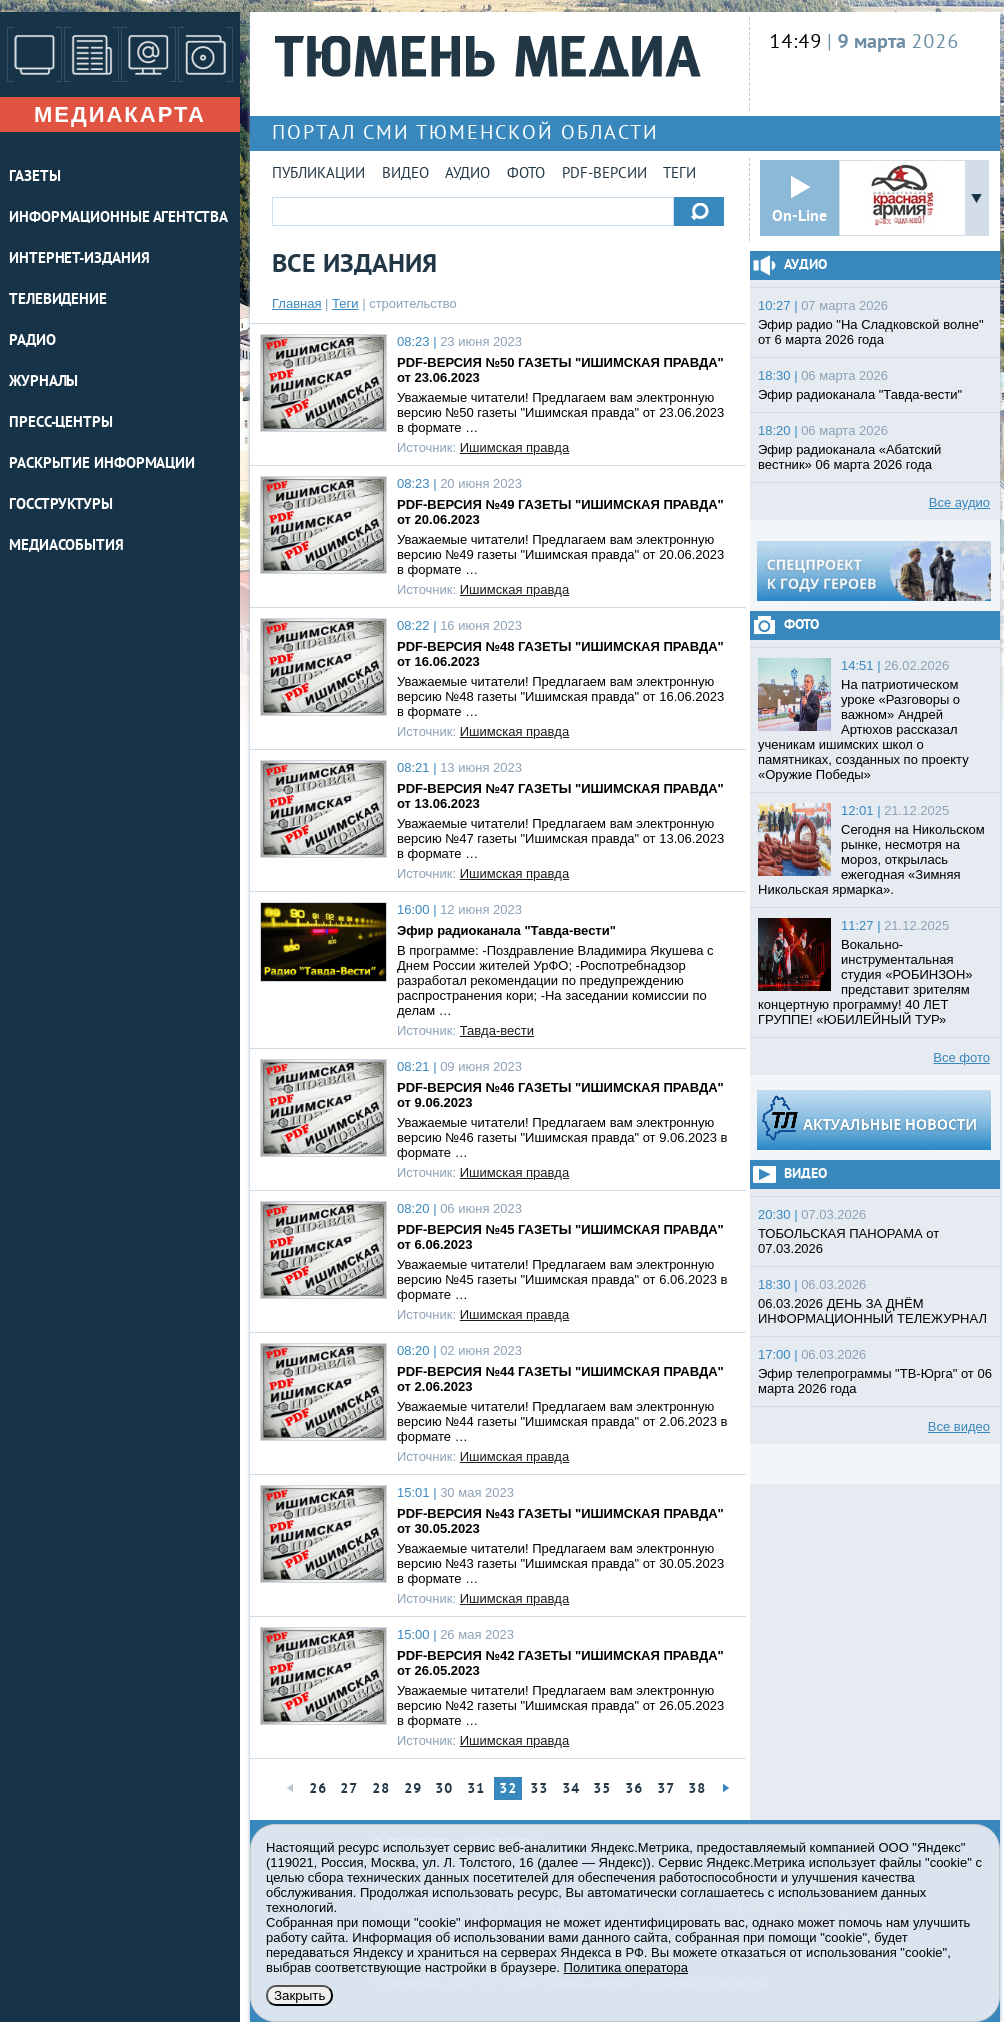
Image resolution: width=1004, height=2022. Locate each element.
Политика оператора (626, 1967)
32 (508, 1789)
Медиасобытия (66, 546)
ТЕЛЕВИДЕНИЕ (58, 300)
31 (476, 1789)
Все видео (959, 1426)
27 (349, 1789)
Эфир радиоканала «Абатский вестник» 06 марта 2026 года (849, 457)
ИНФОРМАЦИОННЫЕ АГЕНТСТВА (118, 218)
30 (444, 1789)
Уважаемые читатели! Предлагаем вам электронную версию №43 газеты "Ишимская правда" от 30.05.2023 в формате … (560, 1563)
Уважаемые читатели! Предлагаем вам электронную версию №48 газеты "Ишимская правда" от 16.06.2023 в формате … (560, 696)
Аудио (467, 174)
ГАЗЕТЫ (34, 177)
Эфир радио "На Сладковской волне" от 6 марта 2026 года (871, 332)
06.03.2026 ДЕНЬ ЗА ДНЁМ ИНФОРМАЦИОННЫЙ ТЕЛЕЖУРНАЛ (872, 1311)
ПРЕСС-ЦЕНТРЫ (61, 423)
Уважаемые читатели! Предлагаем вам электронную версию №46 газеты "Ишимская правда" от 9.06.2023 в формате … (562, 1137)
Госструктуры (61, 505)
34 (571, 1789)
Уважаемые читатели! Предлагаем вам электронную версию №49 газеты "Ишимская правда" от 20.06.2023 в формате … (560, 554)
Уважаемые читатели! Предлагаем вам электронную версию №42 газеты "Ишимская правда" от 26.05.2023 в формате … (560, 1705)
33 (539, 1789)
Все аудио (959, 502)
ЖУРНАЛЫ (43, 382)
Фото (526, 174)
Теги (679, 174)
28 (381, 1789)
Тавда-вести (497, 1030)
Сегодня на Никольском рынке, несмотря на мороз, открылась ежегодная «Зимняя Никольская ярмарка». (871, 859)
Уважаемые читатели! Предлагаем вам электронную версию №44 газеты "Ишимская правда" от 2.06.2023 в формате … (562, 1421)
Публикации (318, 174)
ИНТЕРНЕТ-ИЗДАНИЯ (79, 259)
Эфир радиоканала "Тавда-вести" (506, 930)
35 (602, 1789)
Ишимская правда (514, 447)
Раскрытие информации (102, 464)
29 (413, 1789)
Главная (296, 303)
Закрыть (299, 1995)
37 (666, 1789)
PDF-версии (604, 174)
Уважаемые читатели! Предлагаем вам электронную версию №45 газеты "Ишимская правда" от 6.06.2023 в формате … (562, 1279)
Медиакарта (120, 114)
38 (697, 1789)
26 (318, 1789)
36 (634, 1789)
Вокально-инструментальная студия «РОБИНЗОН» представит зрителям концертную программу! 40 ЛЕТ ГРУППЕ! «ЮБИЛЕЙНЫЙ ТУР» (865, 982)
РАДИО (32, 341)
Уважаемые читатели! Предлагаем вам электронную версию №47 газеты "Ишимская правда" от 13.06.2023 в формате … (560, 838)
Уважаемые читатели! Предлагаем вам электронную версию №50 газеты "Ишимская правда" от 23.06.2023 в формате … (560, 412)
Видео (405, 174)
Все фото (961, 1057)
